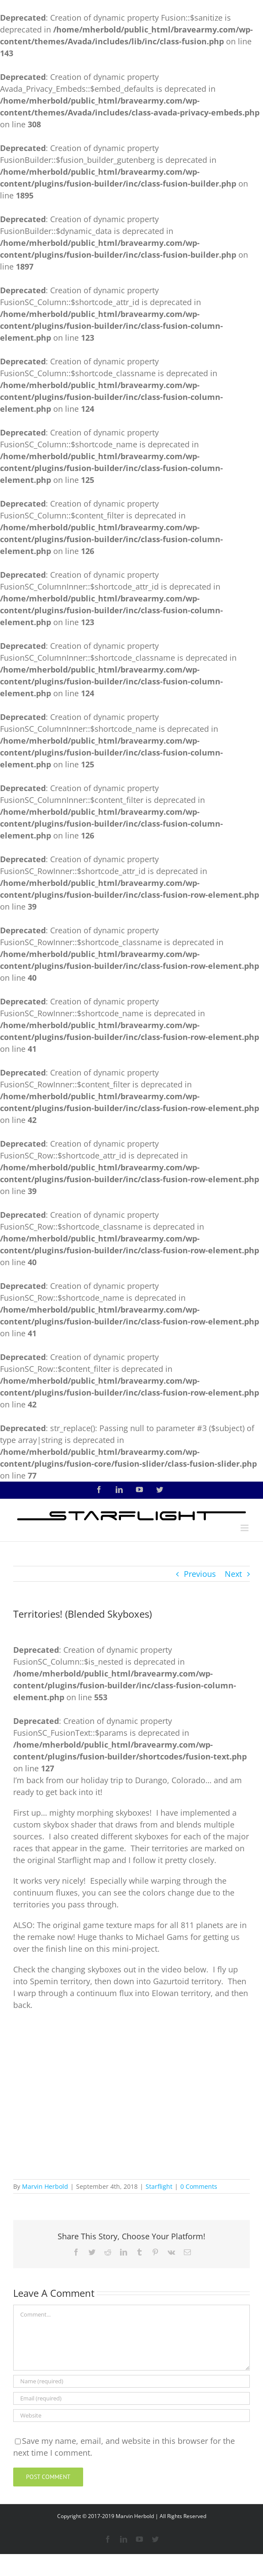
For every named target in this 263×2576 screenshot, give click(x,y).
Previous (200, 1574)
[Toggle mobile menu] (245, 1528)
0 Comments (198, 2186)
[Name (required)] (131, 2381)
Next (233, 1574)
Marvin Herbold (45, 2186)
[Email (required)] (131, 2398)
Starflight (159, 2186)
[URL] (131, 2415)
